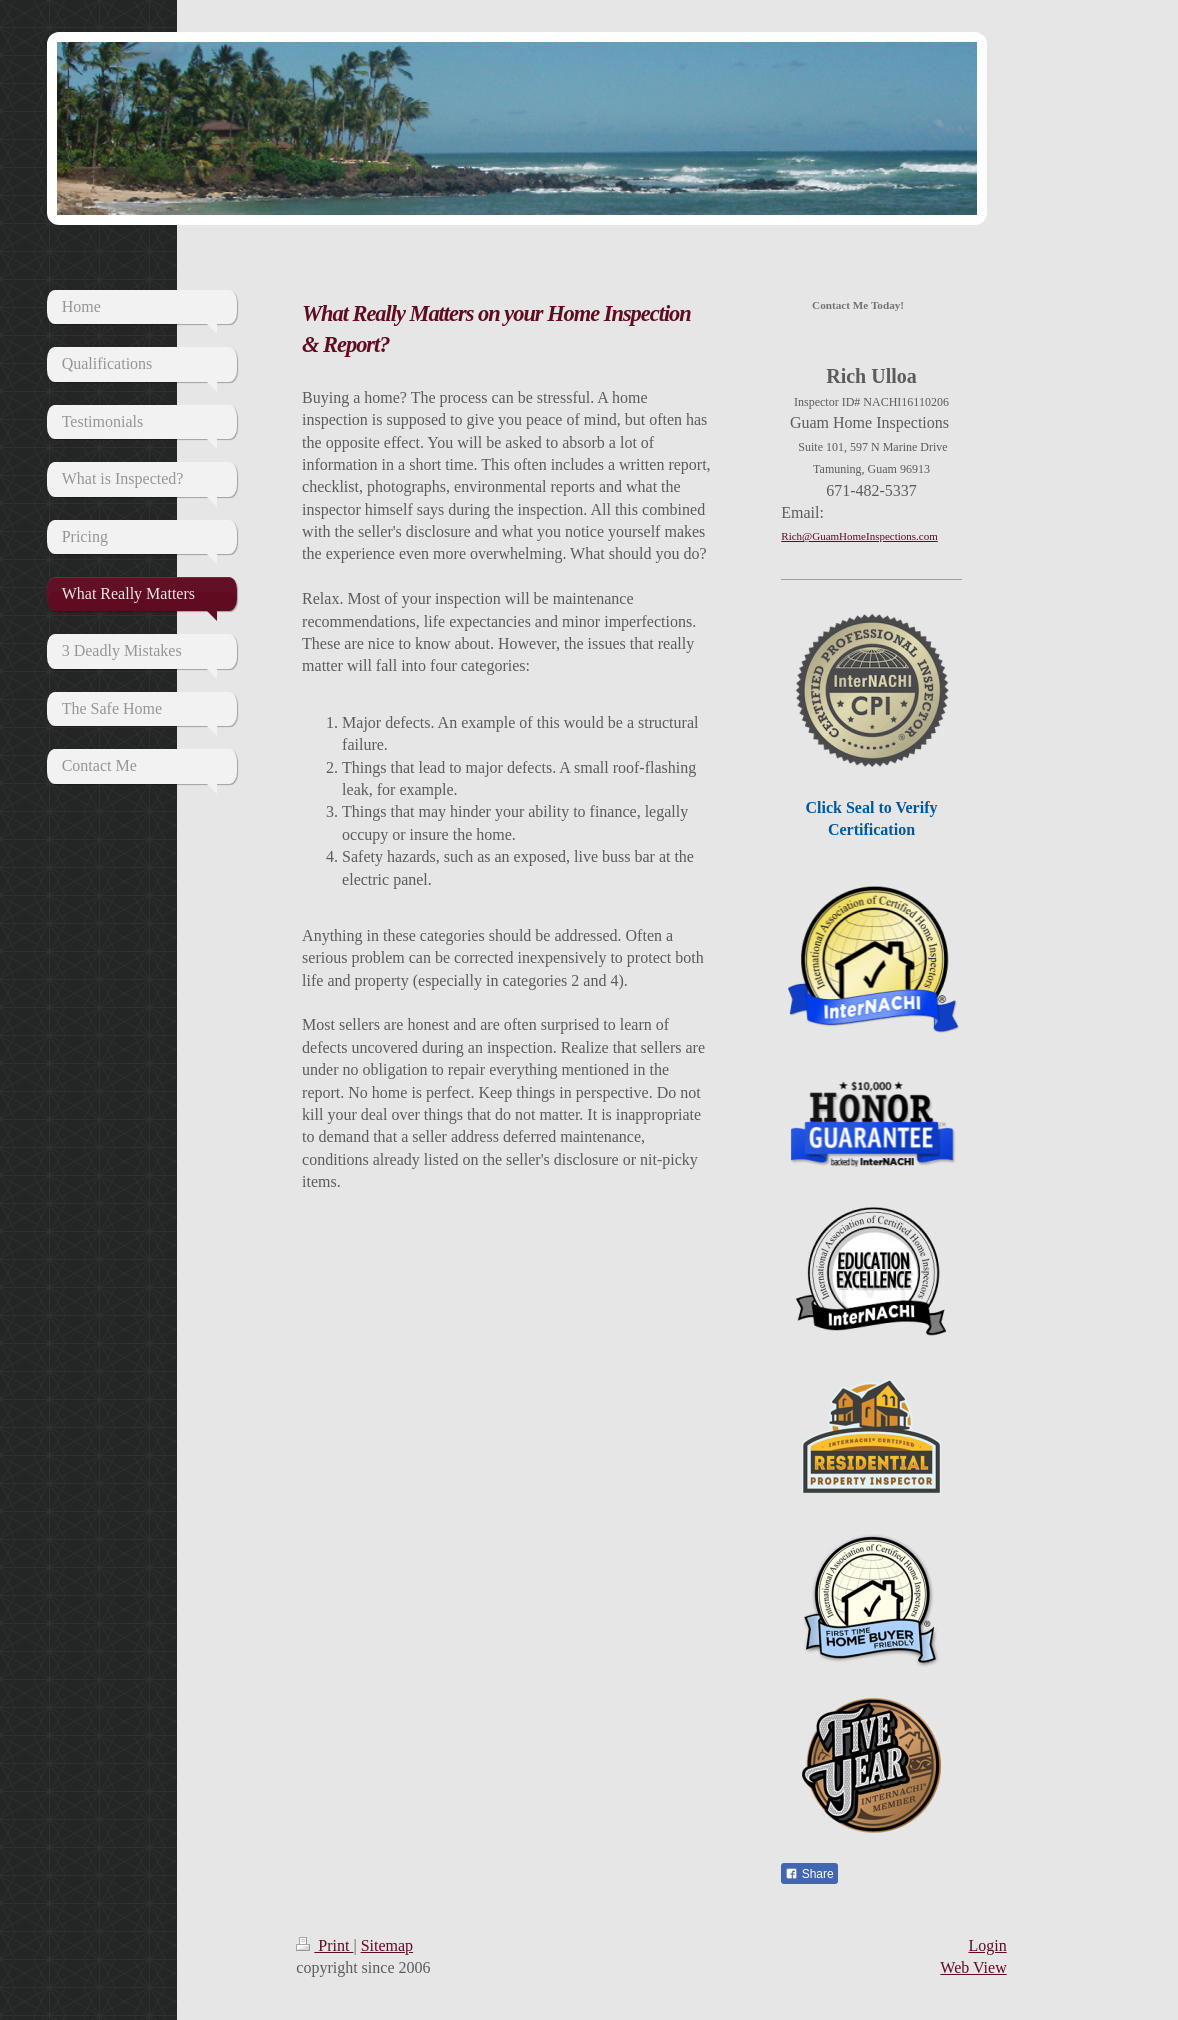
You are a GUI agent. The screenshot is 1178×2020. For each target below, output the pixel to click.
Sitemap (387, 1945)
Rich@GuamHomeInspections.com (859, 536)
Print (324, 1945)
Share (809, 1874)
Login (987, 1945)
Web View (973, 1967)
